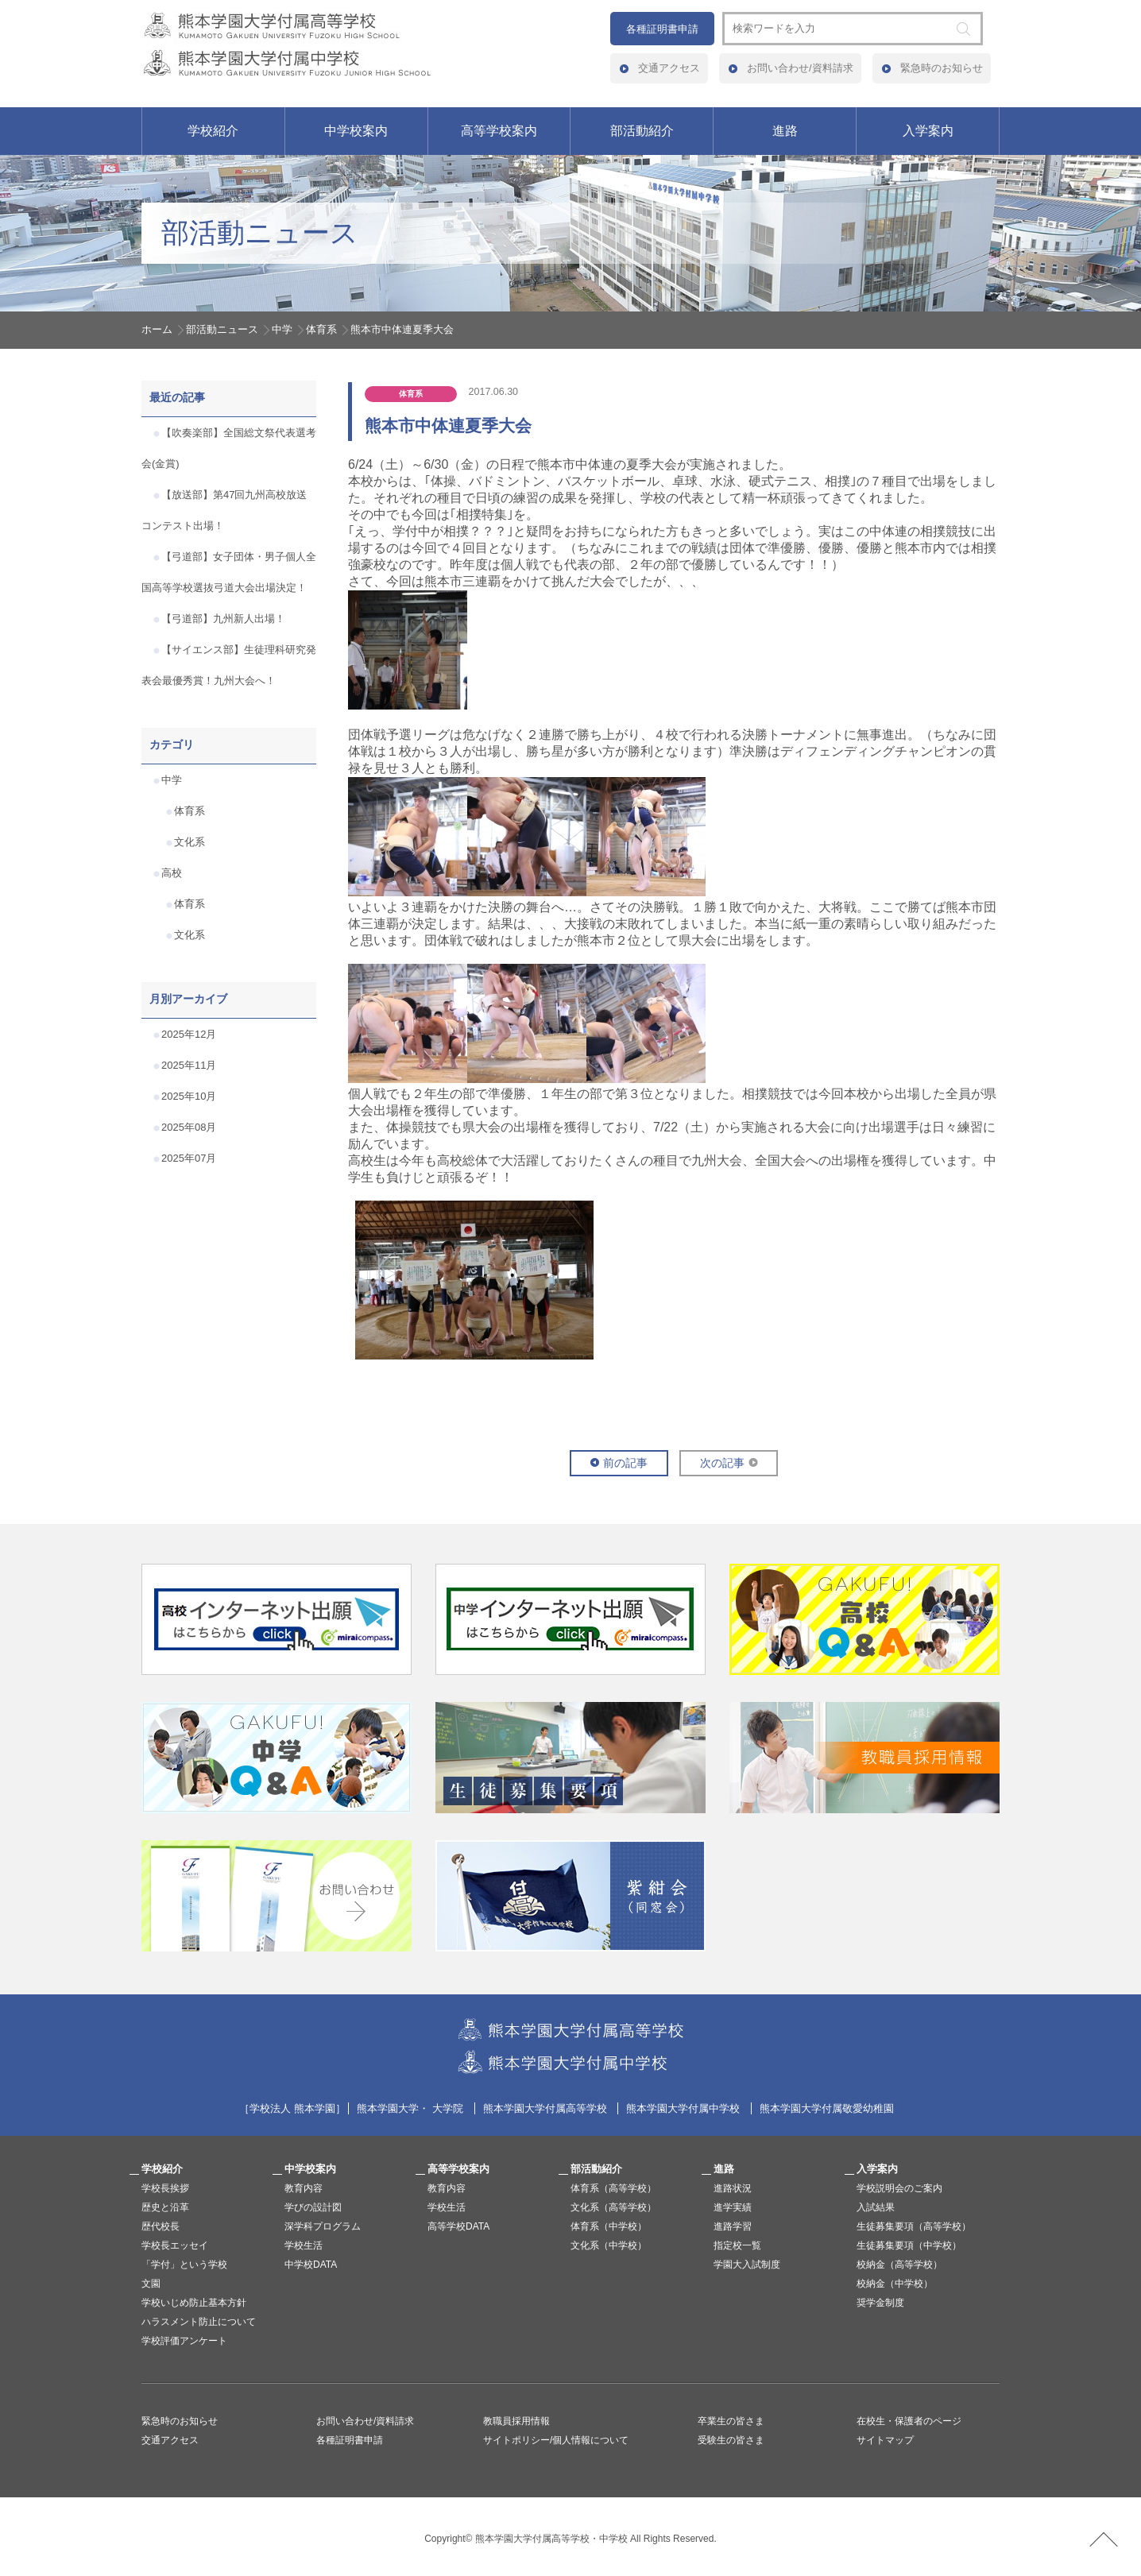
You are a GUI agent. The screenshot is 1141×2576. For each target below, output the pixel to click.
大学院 (447, 2108)
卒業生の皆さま (731, 2421)
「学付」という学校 (184, 2264)
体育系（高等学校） (613, 2188)
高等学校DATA (458, 2226)
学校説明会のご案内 (899, 2188)
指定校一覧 (737, 2245)
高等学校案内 (499, 130)
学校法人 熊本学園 (292, 2108)
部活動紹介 (642, 130)
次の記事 (722, 1462)
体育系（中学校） (608, 2226)
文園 (151, 2283)
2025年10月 (188, 1096)
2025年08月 (188, 1127)
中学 (282, 329)
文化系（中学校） (608, 2245)
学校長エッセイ (174, 2245)
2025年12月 (188, 1034)
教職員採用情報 (516, 2421)
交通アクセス (669, 68)
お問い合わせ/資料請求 (800, 68)
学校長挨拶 (165, 2188)
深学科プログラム (322, 2226)
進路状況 (733, 2188)
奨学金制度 (880, 2302)
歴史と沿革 (165, 2207)
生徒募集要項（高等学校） (914, 2226)
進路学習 (733, 2226)
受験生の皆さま (731, 2440)
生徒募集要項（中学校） (909, 2245)
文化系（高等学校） (613, 2207)
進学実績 (733, 2207)
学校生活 (303, 2245)
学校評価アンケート (184, 2340)
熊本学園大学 (388, 2108)
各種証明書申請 (662, 29)
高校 (171, 873)
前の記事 (625, 1462)
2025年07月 (188, 1158)
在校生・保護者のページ (909, 2421)
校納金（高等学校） (899, 2264)
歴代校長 (160, 2226)
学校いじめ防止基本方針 (193, 2302)
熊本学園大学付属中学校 (683, 2108)
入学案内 (928, 130)
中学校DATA (310, 2264)
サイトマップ (885, 2440)
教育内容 (303, 2188)
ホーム (156, 329)
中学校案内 (356, 130)
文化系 (189, 842)
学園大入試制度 (747, 2264)
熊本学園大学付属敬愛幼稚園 (827, 2108)
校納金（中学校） (895, 2283)
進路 (785, 130)
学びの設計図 (313, 2207)
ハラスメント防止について (198, 2321)
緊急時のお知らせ (941, 68)
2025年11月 (188, 1065)
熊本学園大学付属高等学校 (545, 2108)
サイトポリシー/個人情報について (556, 2440)
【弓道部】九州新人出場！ (223, 619)
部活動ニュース (222, 329)
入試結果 (876, 2207)
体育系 (321, 329)
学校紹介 (213, 130)
